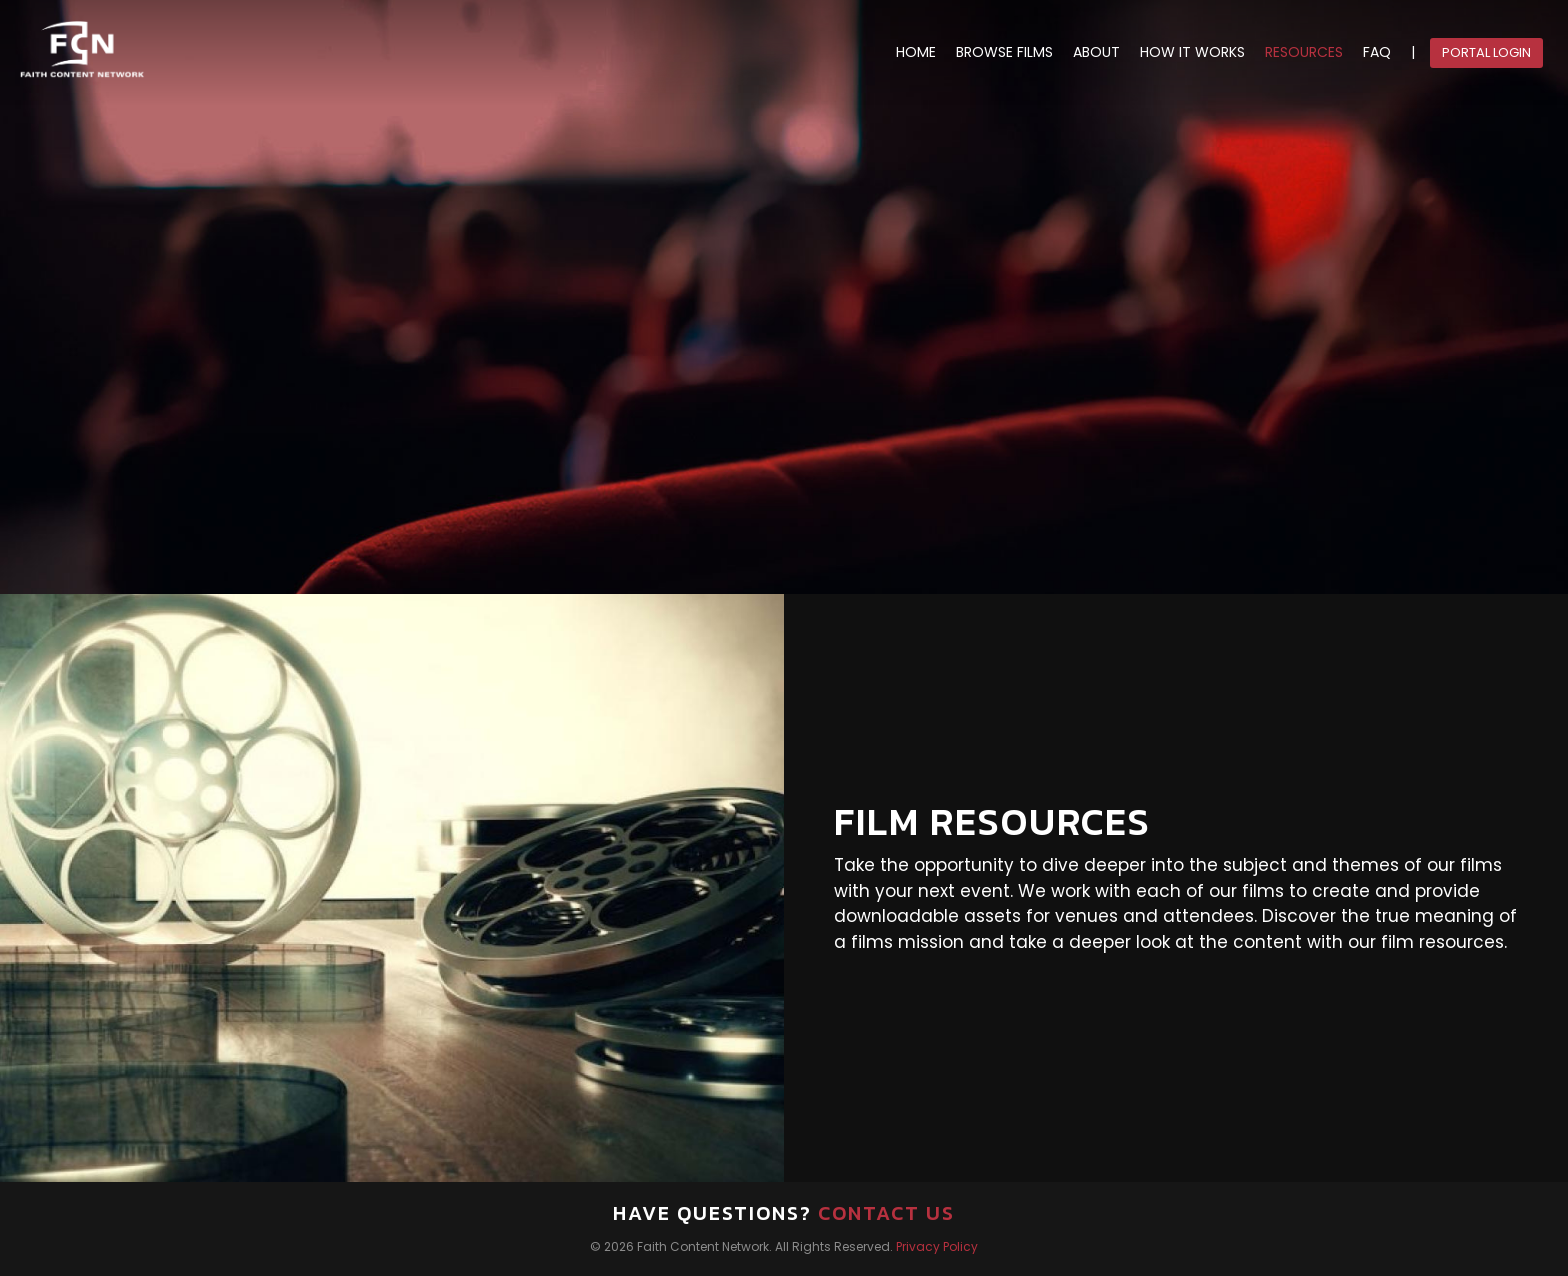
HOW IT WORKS (1192, 52)
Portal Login (1486, 52)
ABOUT (1096, 52)
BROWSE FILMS (1004, 52)
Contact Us (886, 1213)
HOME (916, 52)
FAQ (1377, 52)
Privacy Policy (937, 1246)
